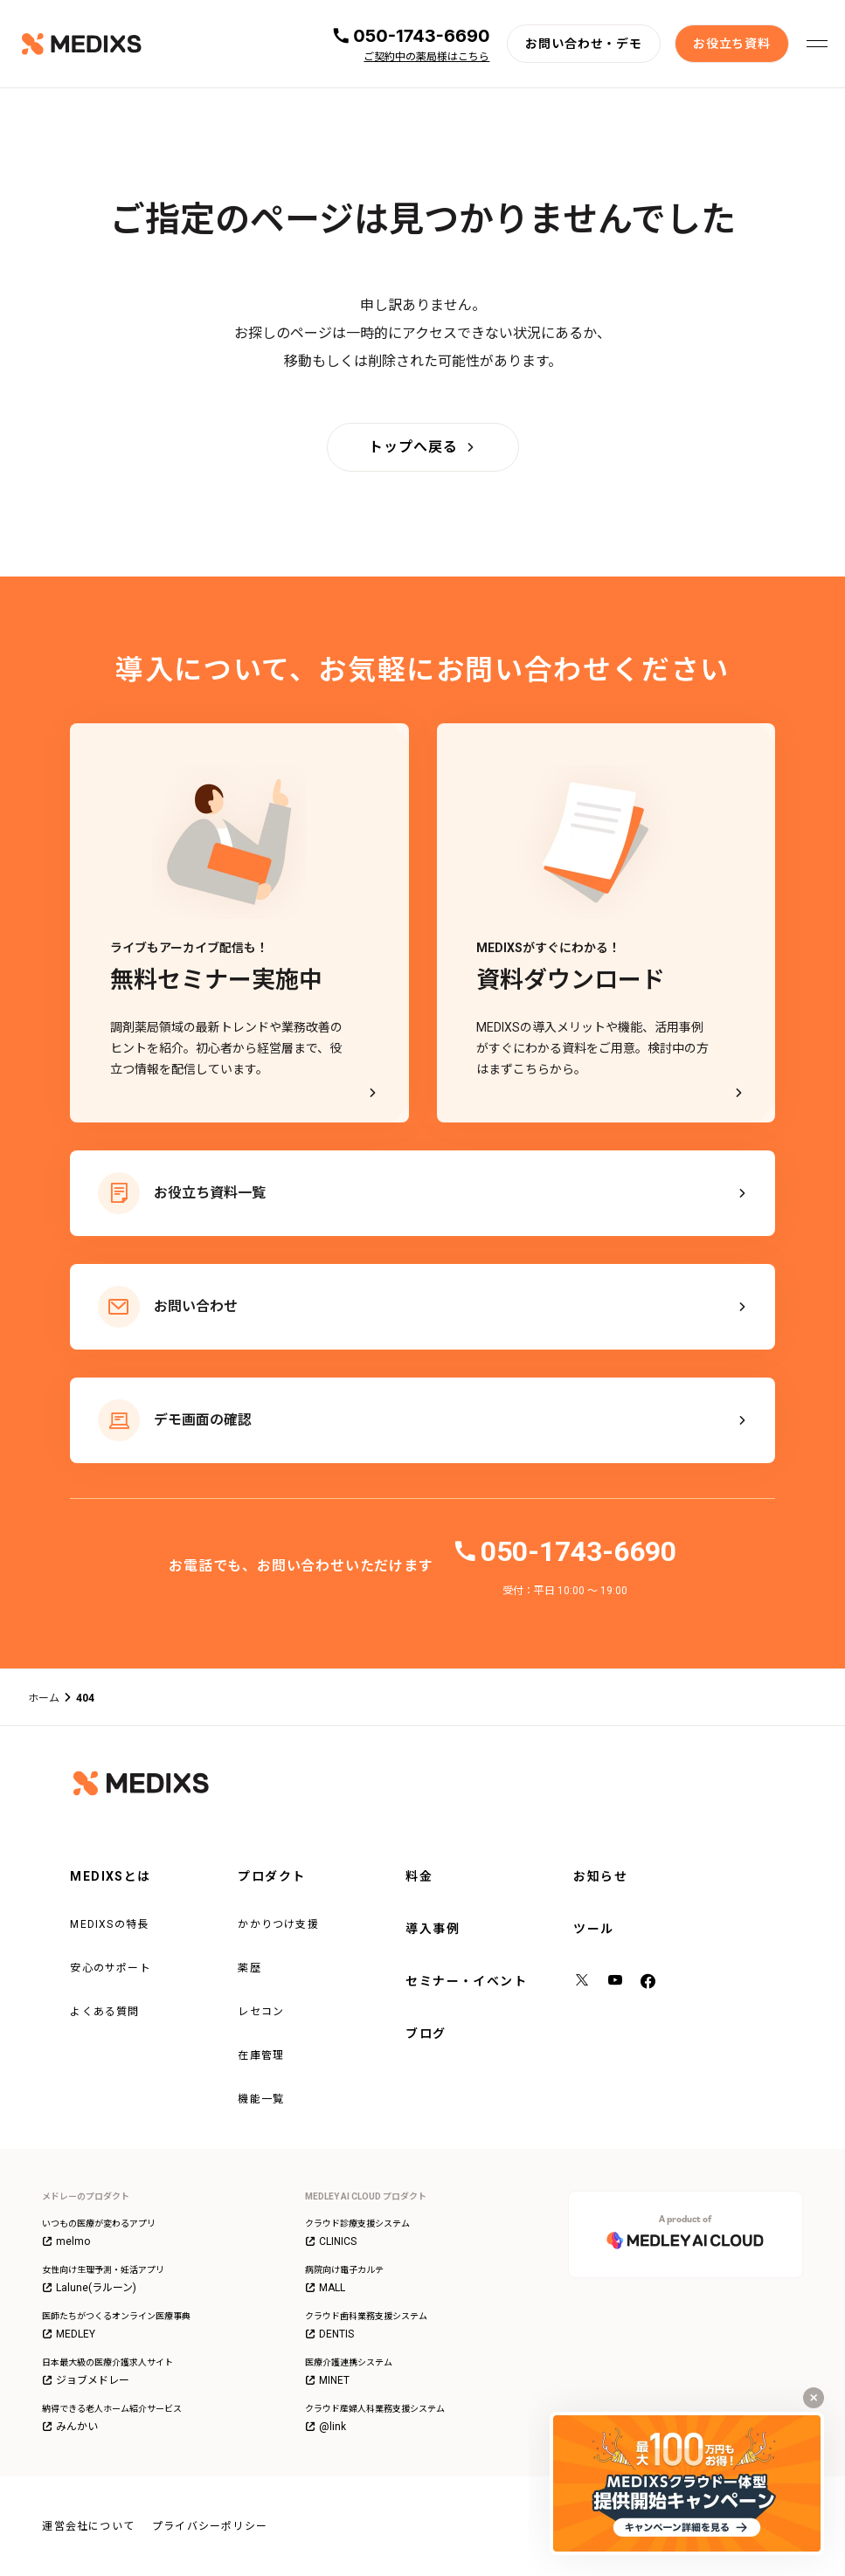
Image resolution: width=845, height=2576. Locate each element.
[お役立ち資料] (732, 43)
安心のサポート (110, 1968)
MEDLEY (68, 2334)
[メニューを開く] (817, 43)
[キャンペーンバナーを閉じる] (813, 2397)
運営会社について (88, 2526)
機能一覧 (261, 2099)
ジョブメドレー (85, 2380)
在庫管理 (261, 2055)
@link (325, 2427)
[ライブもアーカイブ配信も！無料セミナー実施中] (239, 922)
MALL (325, 2288)
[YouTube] (616, 1982)
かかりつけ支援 (278, 1924)
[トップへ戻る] (423, 447)
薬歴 (249, 1968)
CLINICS (331, 2241)
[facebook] (648, 1982)
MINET (327, 2380)
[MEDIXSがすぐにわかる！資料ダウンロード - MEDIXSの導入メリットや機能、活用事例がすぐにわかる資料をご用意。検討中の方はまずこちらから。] (606, 922)
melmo (66, 2241)
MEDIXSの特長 (109, 1924)
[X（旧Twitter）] (582, 1982)
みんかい (70, 2427)
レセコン (261, 2012)
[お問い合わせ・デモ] (584, 43)
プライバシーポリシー (209, 2526)
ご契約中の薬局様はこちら (426, 57)
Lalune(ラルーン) (89, 2288)
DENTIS (329, 2334)
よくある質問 (104, 2012)
